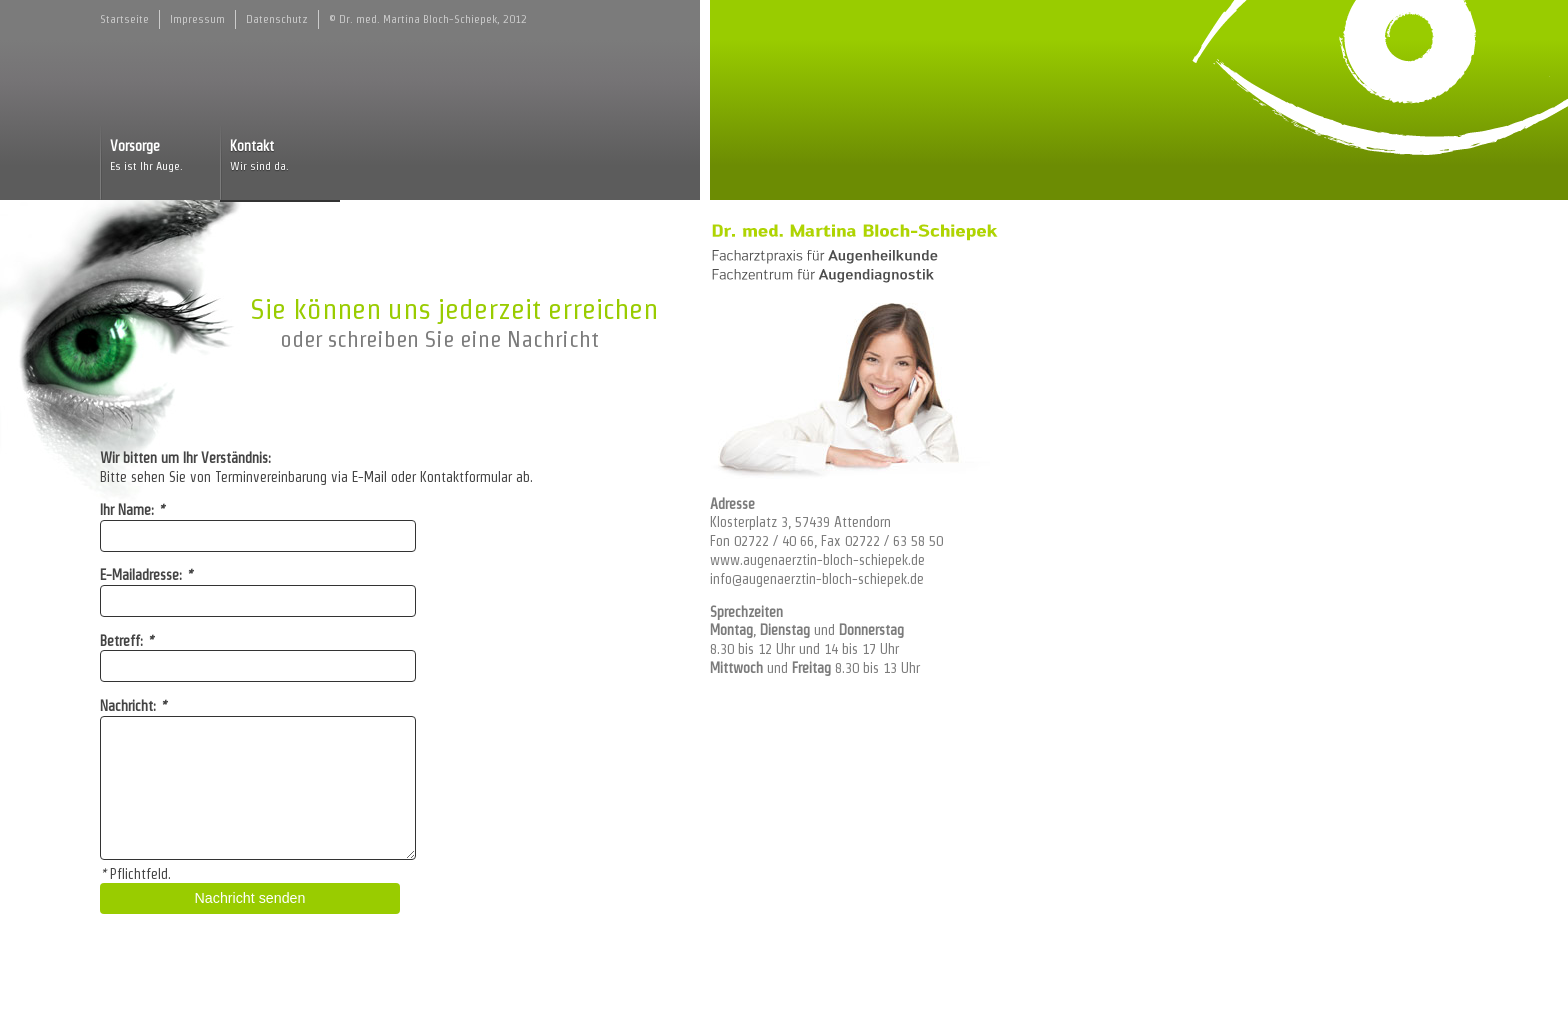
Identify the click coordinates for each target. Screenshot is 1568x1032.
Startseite (124, 19)
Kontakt (280, 157)
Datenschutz (277, 19)
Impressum (197, 19)
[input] (258, 536)
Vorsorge (160, 157)
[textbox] (258, 788)
